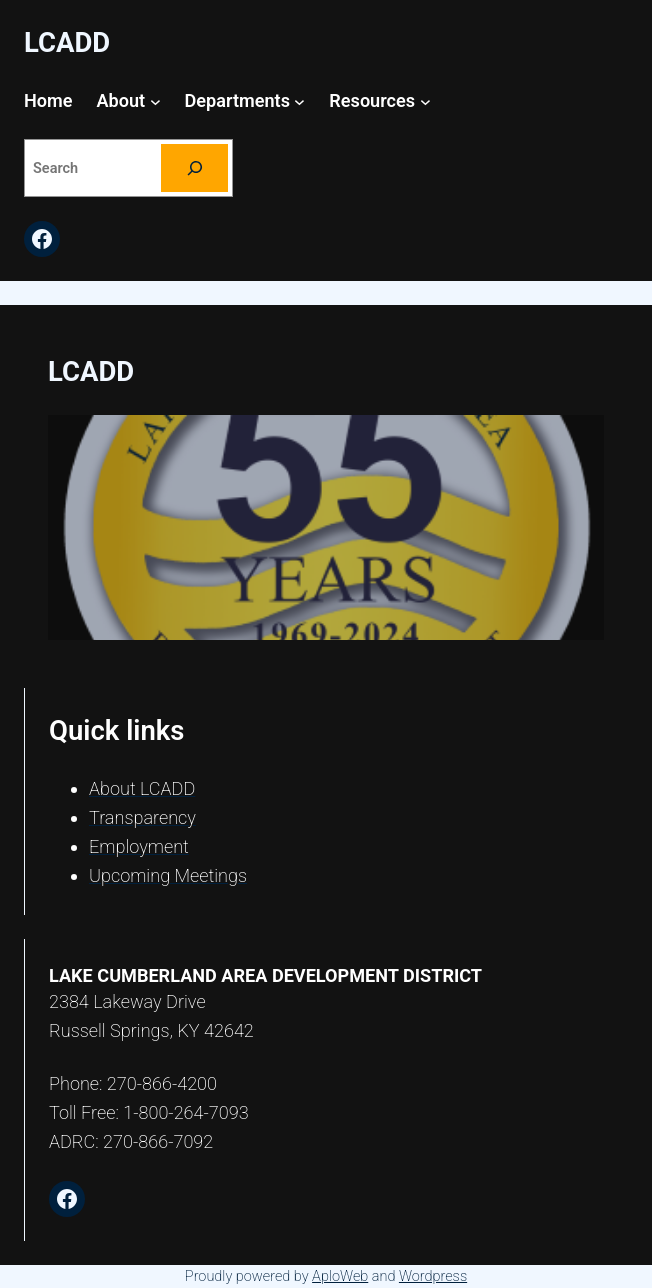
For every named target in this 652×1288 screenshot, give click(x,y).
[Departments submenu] (299, 101)
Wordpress (433, 1276)
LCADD (67, 42)
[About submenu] (155, 101)
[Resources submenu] (425, 101)
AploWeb (340, 1276)
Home (48, 100)
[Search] (194, 167)
